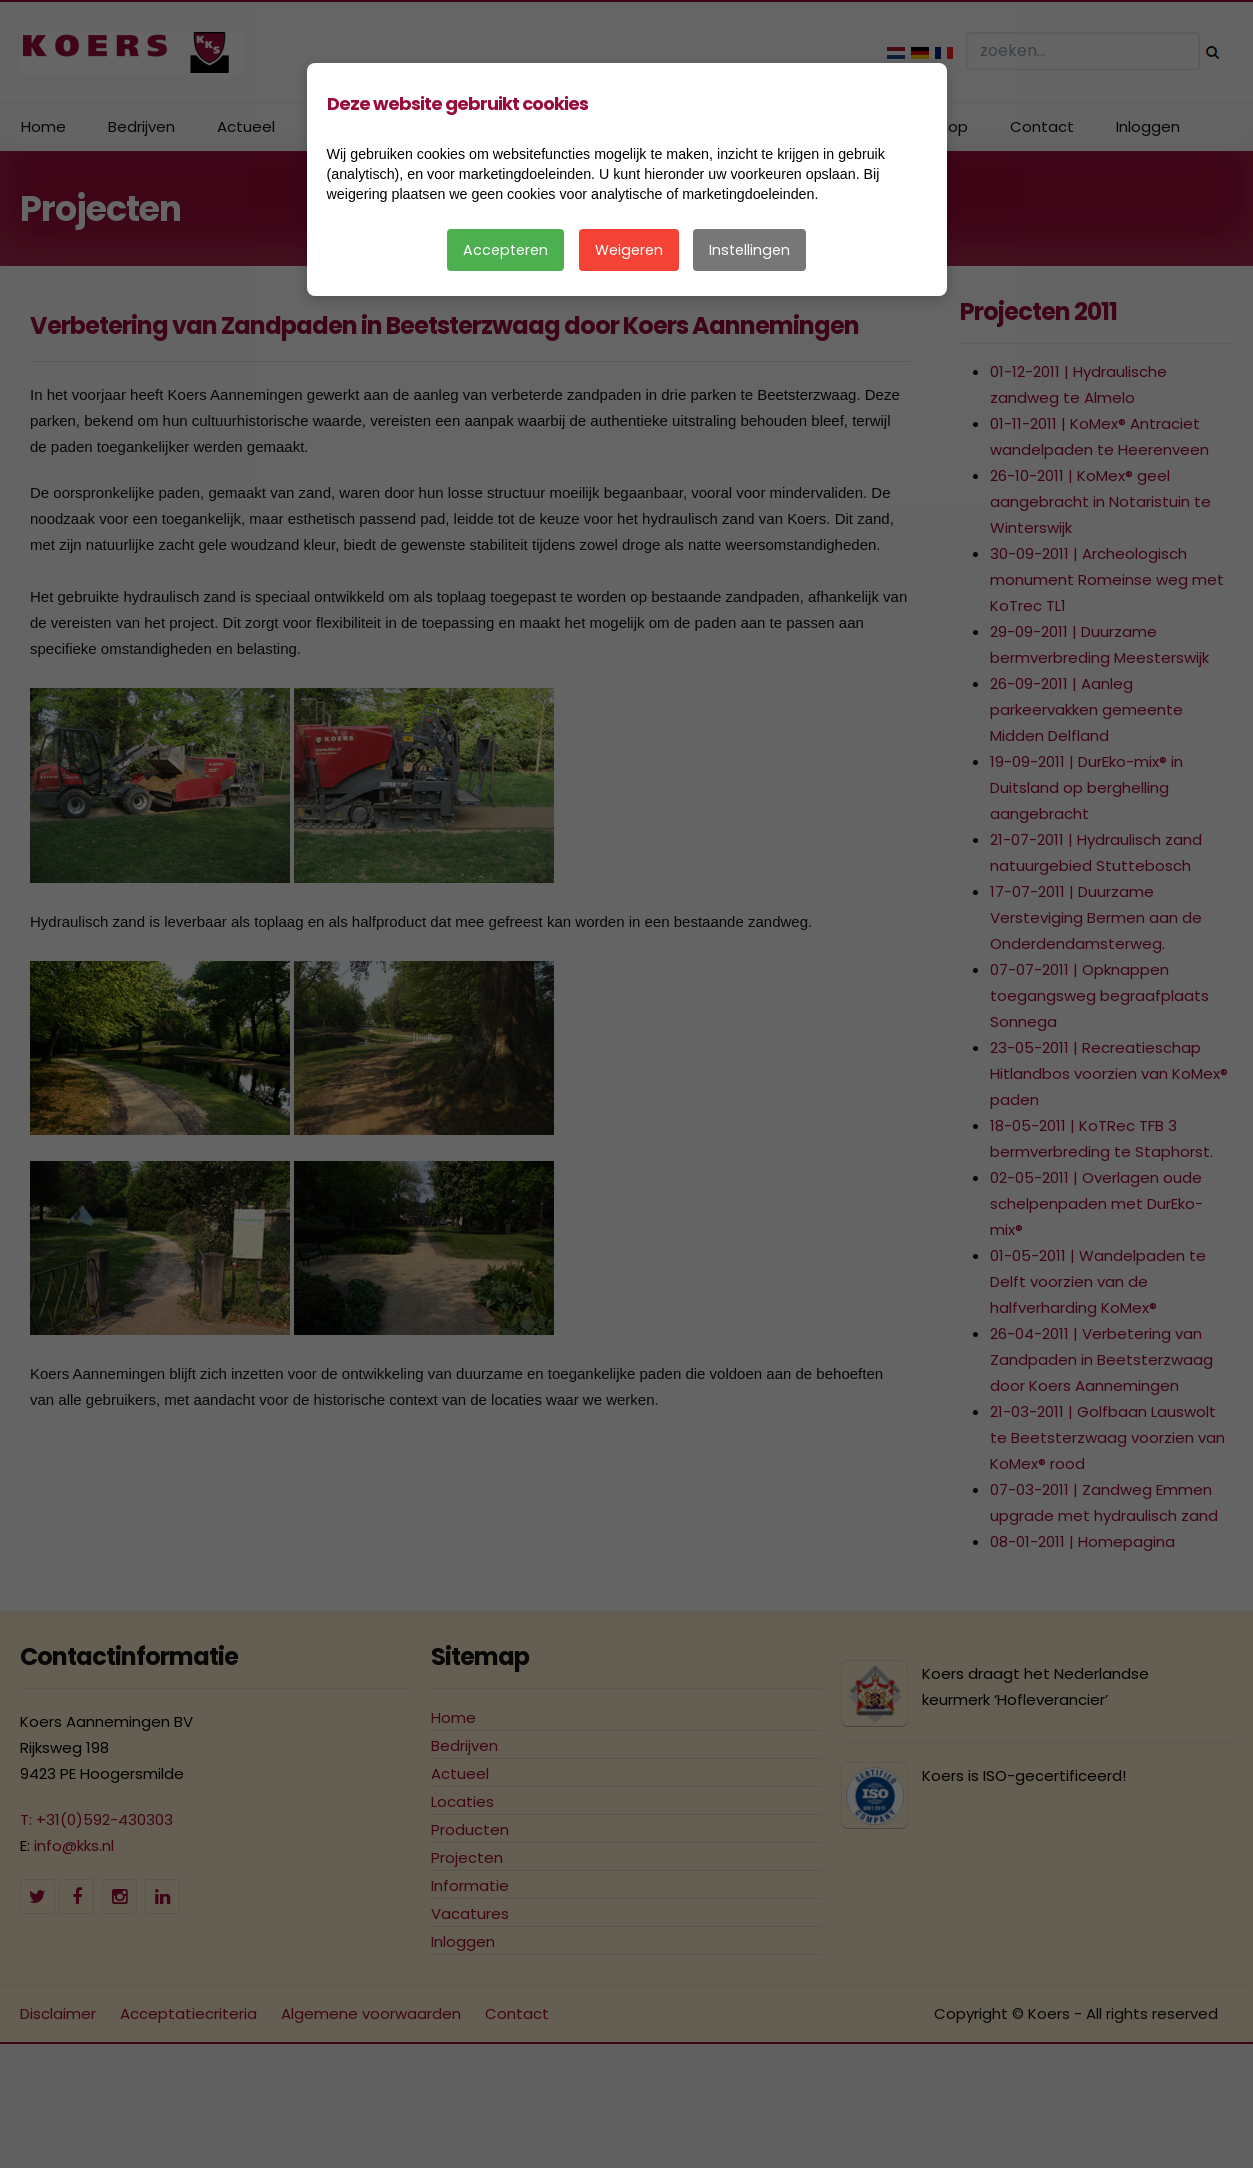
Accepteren (505, 250)
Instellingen (749, 250)
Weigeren (629, 250)
